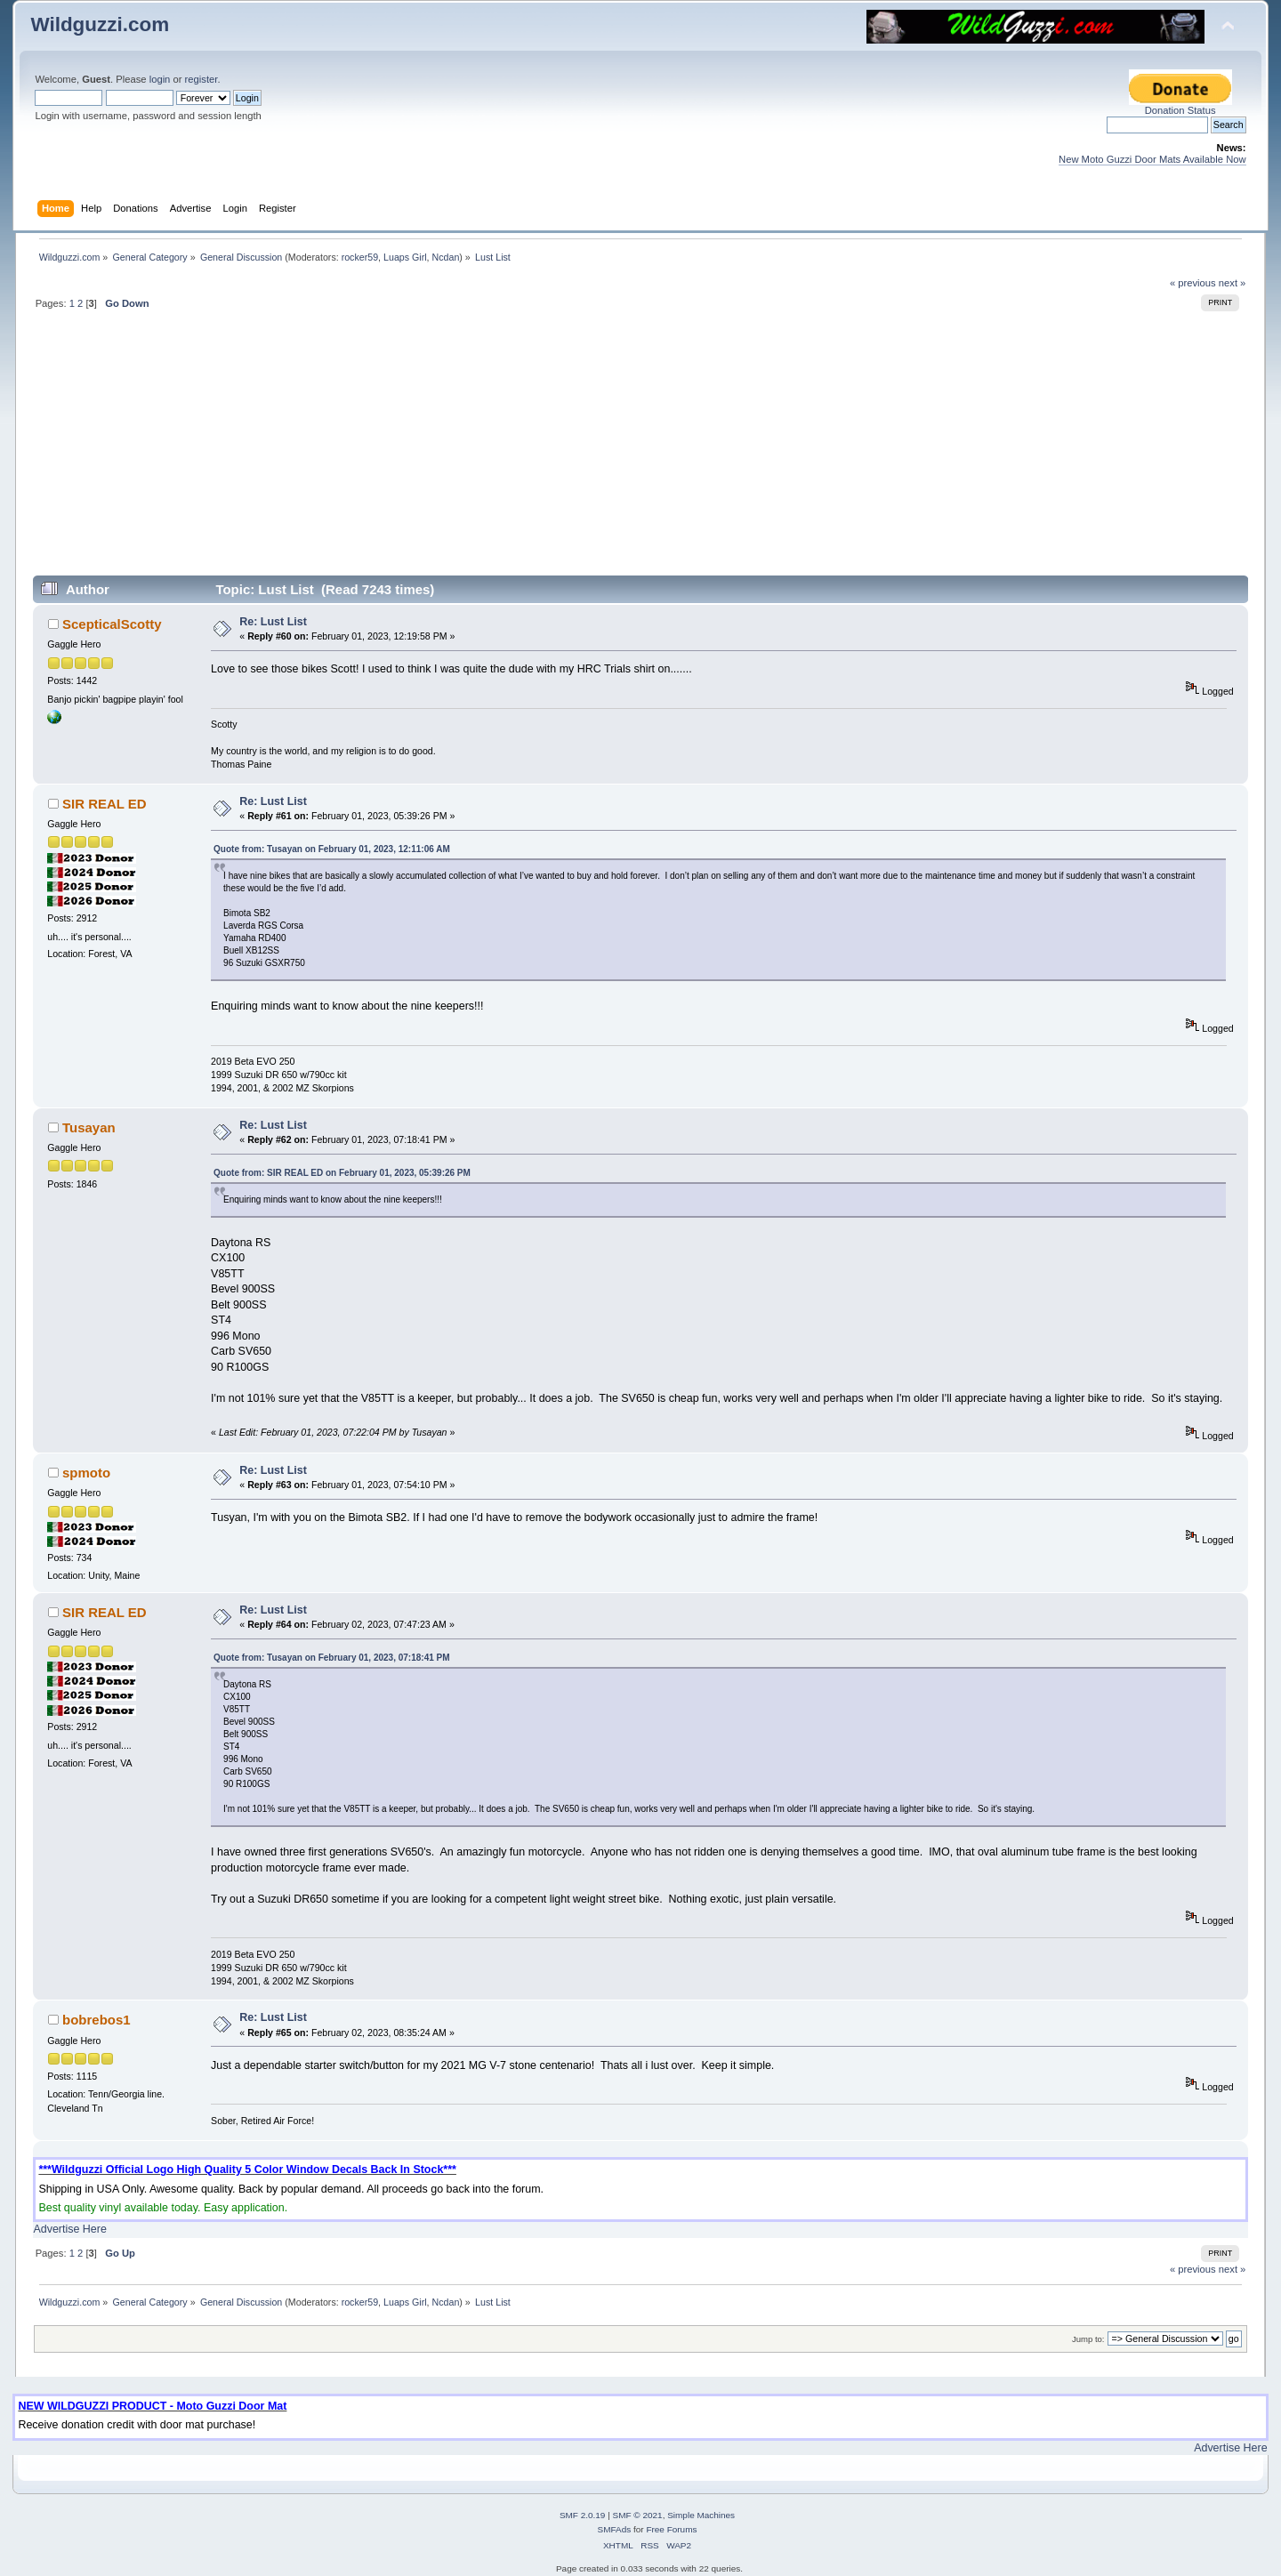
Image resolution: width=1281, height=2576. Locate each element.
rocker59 (360, 257)
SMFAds (615, 2529)
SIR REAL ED (104, 803)
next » (1232, 283)
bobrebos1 (96, 2019)
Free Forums (671, 2529)
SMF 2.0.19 (583, 2515)
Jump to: (1088, 2339)
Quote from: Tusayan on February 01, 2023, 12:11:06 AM (332, 849)
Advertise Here (69, 2229)
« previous (1193, 283)
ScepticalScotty (111, 624)
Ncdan (446, 257)
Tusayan (89, 1127)
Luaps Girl (405, 257)
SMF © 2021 (638, 2515)
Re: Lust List (273, 622)
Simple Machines (701, 2515)
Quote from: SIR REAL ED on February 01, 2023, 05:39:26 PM (342, 1173)
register (201, 79)
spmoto (86, 1472)
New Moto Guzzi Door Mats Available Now (1152, 159)
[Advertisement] (640, 450)
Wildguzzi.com (99, 24)
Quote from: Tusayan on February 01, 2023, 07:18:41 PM (331, 1657)
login (160, 79)
